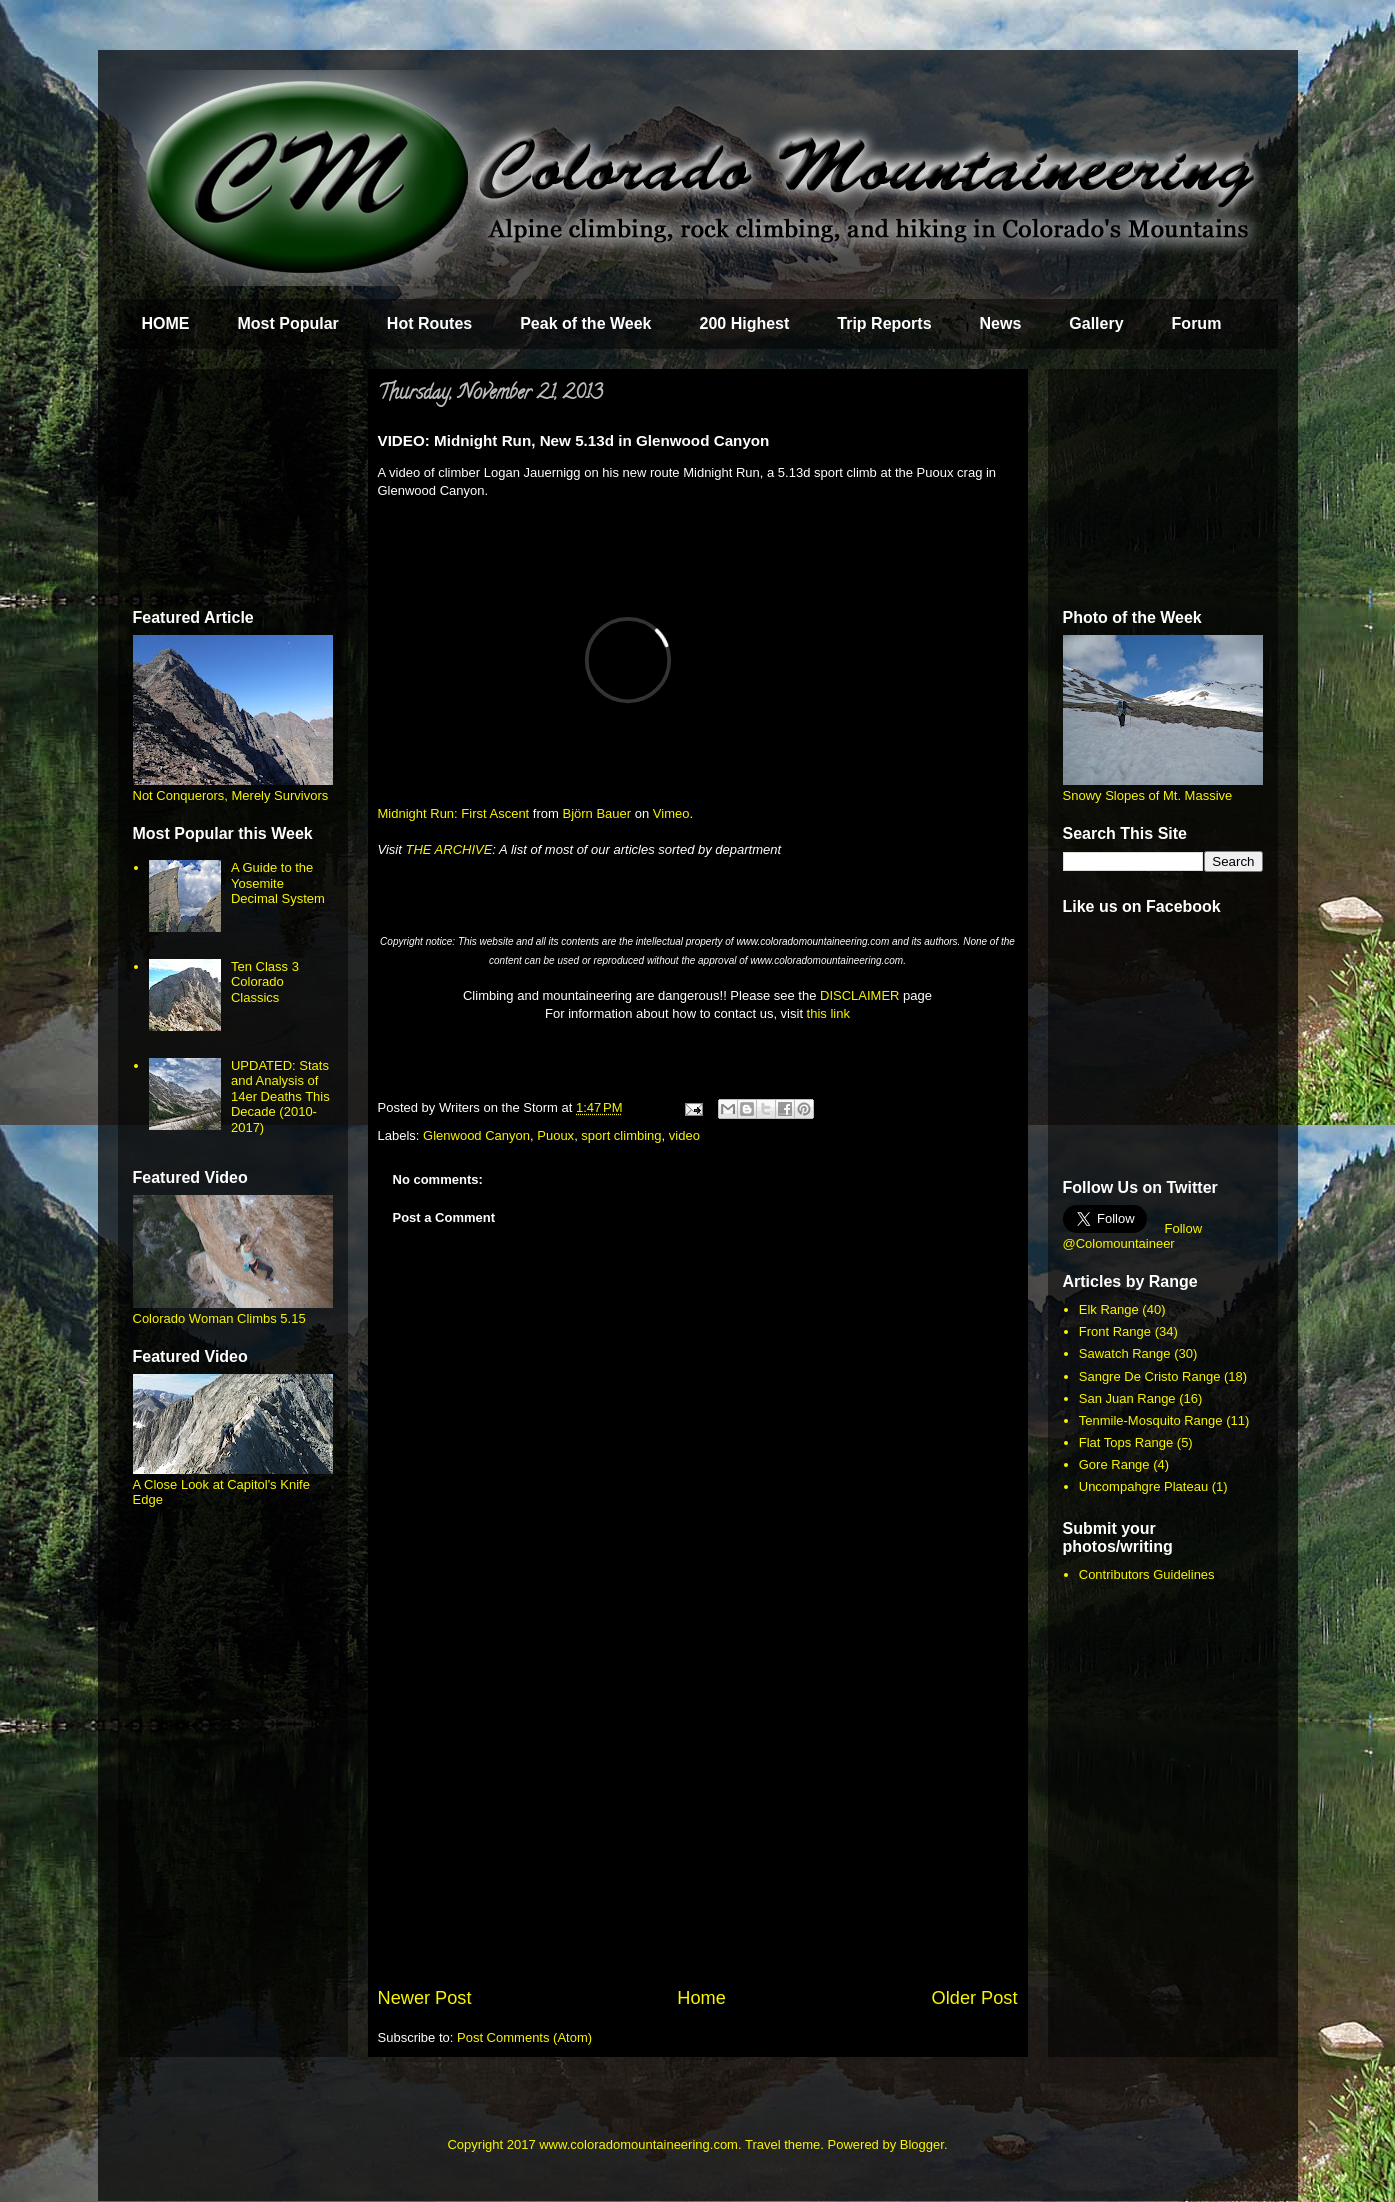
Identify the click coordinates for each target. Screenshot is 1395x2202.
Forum (1197, 323)
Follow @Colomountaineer (1133, 1236)
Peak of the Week (585, 323)
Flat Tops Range (1126, 1442)
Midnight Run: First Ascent (454, 813)
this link (828, 1013)
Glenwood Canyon (476, 1135)
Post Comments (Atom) (524, 2037)
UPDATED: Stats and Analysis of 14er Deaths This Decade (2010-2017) (280, 1096)
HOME (166, 323)
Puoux (555, 1135)
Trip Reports (884, 323)
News (1001, 323)
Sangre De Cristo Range (1150, 1376)
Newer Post (425, 1998)
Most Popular (288, 323)
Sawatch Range (1125, 1353)
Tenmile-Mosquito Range (1151, 1420)
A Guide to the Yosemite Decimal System (278, 883)
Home (701, 1998)
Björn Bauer (596, 813)
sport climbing (621, 1135)
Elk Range (1109, 1309)
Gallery (1096, 323)
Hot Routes (429, 323)
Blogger (922, 2144)
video (684, 1135)
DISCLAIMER (859, 995)
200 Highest (744, 323)
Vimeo (671, 813)
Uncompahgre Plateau (1143, 1486)
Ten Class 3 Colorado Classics (265, 982)
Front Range (1115, 1331)
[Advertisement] (698, 1835)
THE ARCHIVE (448, 849)
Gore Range (1114, 1464)
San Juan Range (1127, 1398)
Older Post (975, 1998)
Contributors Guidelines (1147, 1574)
